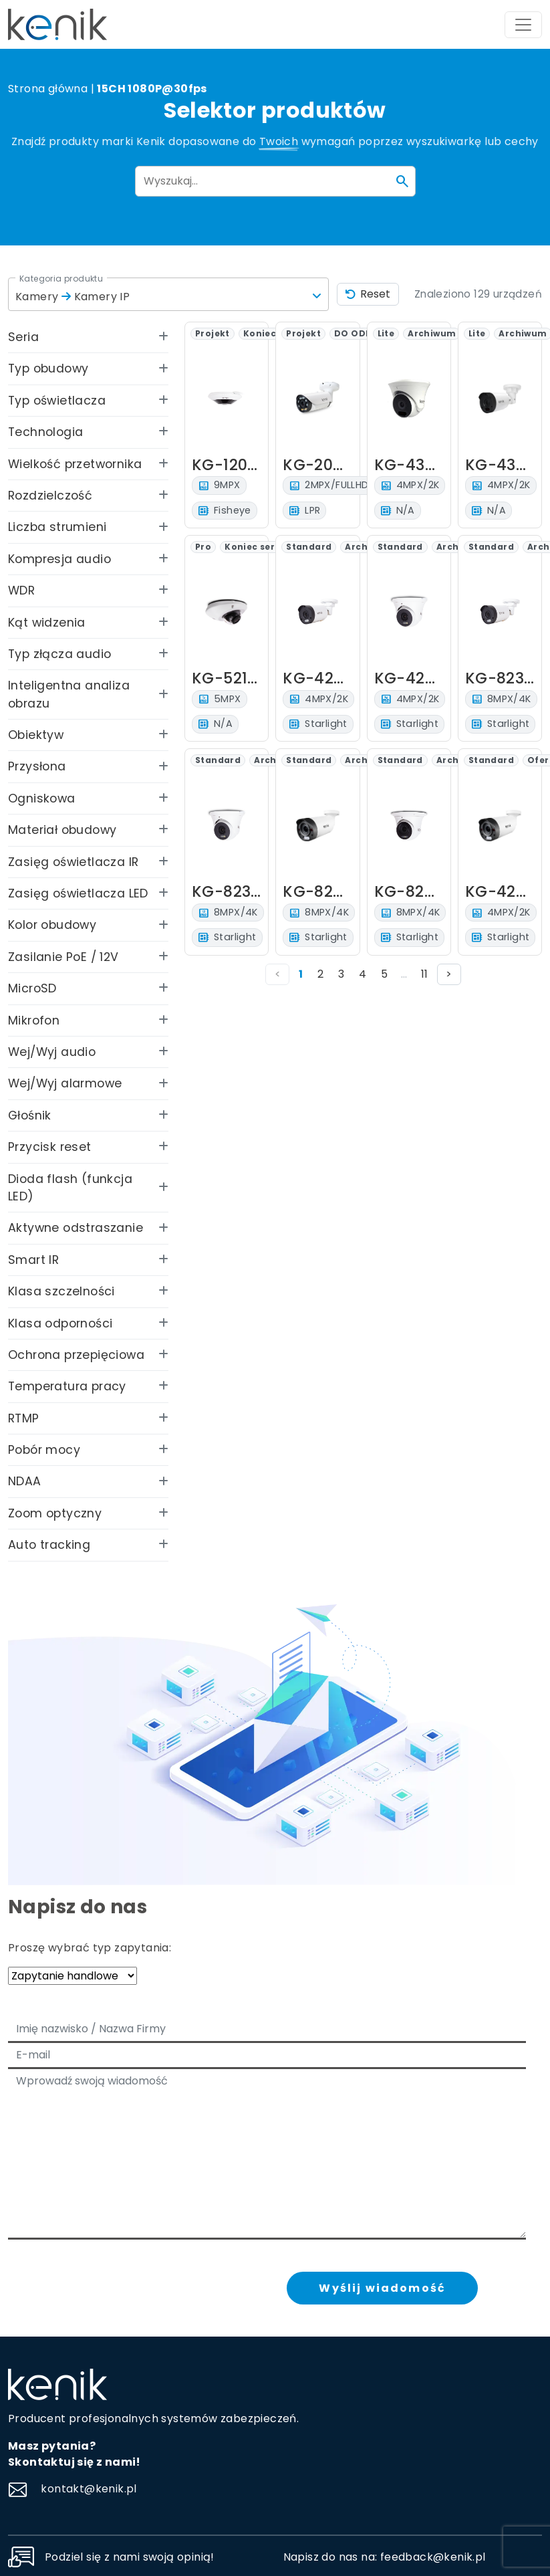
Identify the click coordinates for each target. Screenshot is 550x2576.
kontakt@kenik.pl (72, 2488)
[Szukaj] (402, 181)
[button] (168, 294)
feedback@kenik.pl (433, 2557)
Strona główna (48, 88)
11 (424, 974)
